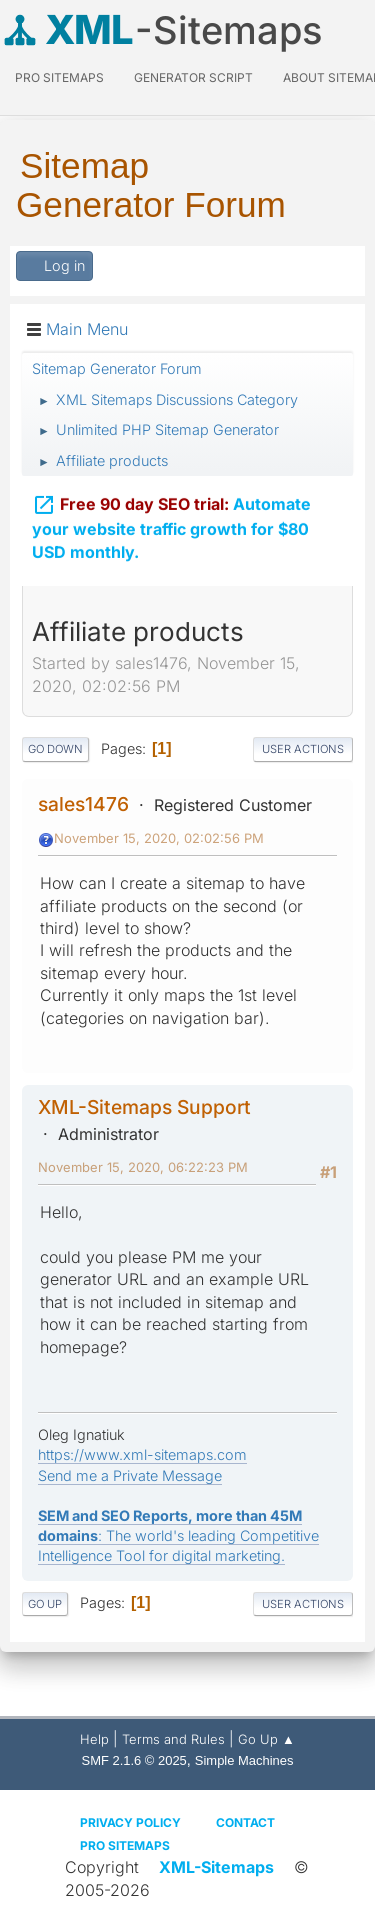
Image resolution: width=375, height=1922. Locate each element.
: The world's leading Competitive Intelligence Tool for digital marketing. (178, 1535)
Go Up (45, 1604)
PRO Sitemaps (59, 77)
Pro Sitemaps (125, 1845)
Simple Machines (244, 1760)
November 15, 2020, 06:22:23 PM (143, 1167)
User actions (303, 749)
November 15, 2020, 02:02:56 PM (159, 838)
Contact (245, 1822)
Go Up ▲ (266, 1739)
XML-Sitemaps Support (144, 1107)
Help (94, 1739)
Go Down (55, 749)
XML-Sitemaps (216, 1867)
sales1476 (83, 804)
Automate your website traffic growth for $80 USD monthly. (171, 525)
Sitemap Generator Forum (151, 185)
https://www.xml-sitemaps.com (142, 1454)
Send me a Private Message (130, 1475)
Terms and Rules (173, 1739)
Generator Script (193, 77)
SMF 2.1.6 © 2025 (134, 1760)
